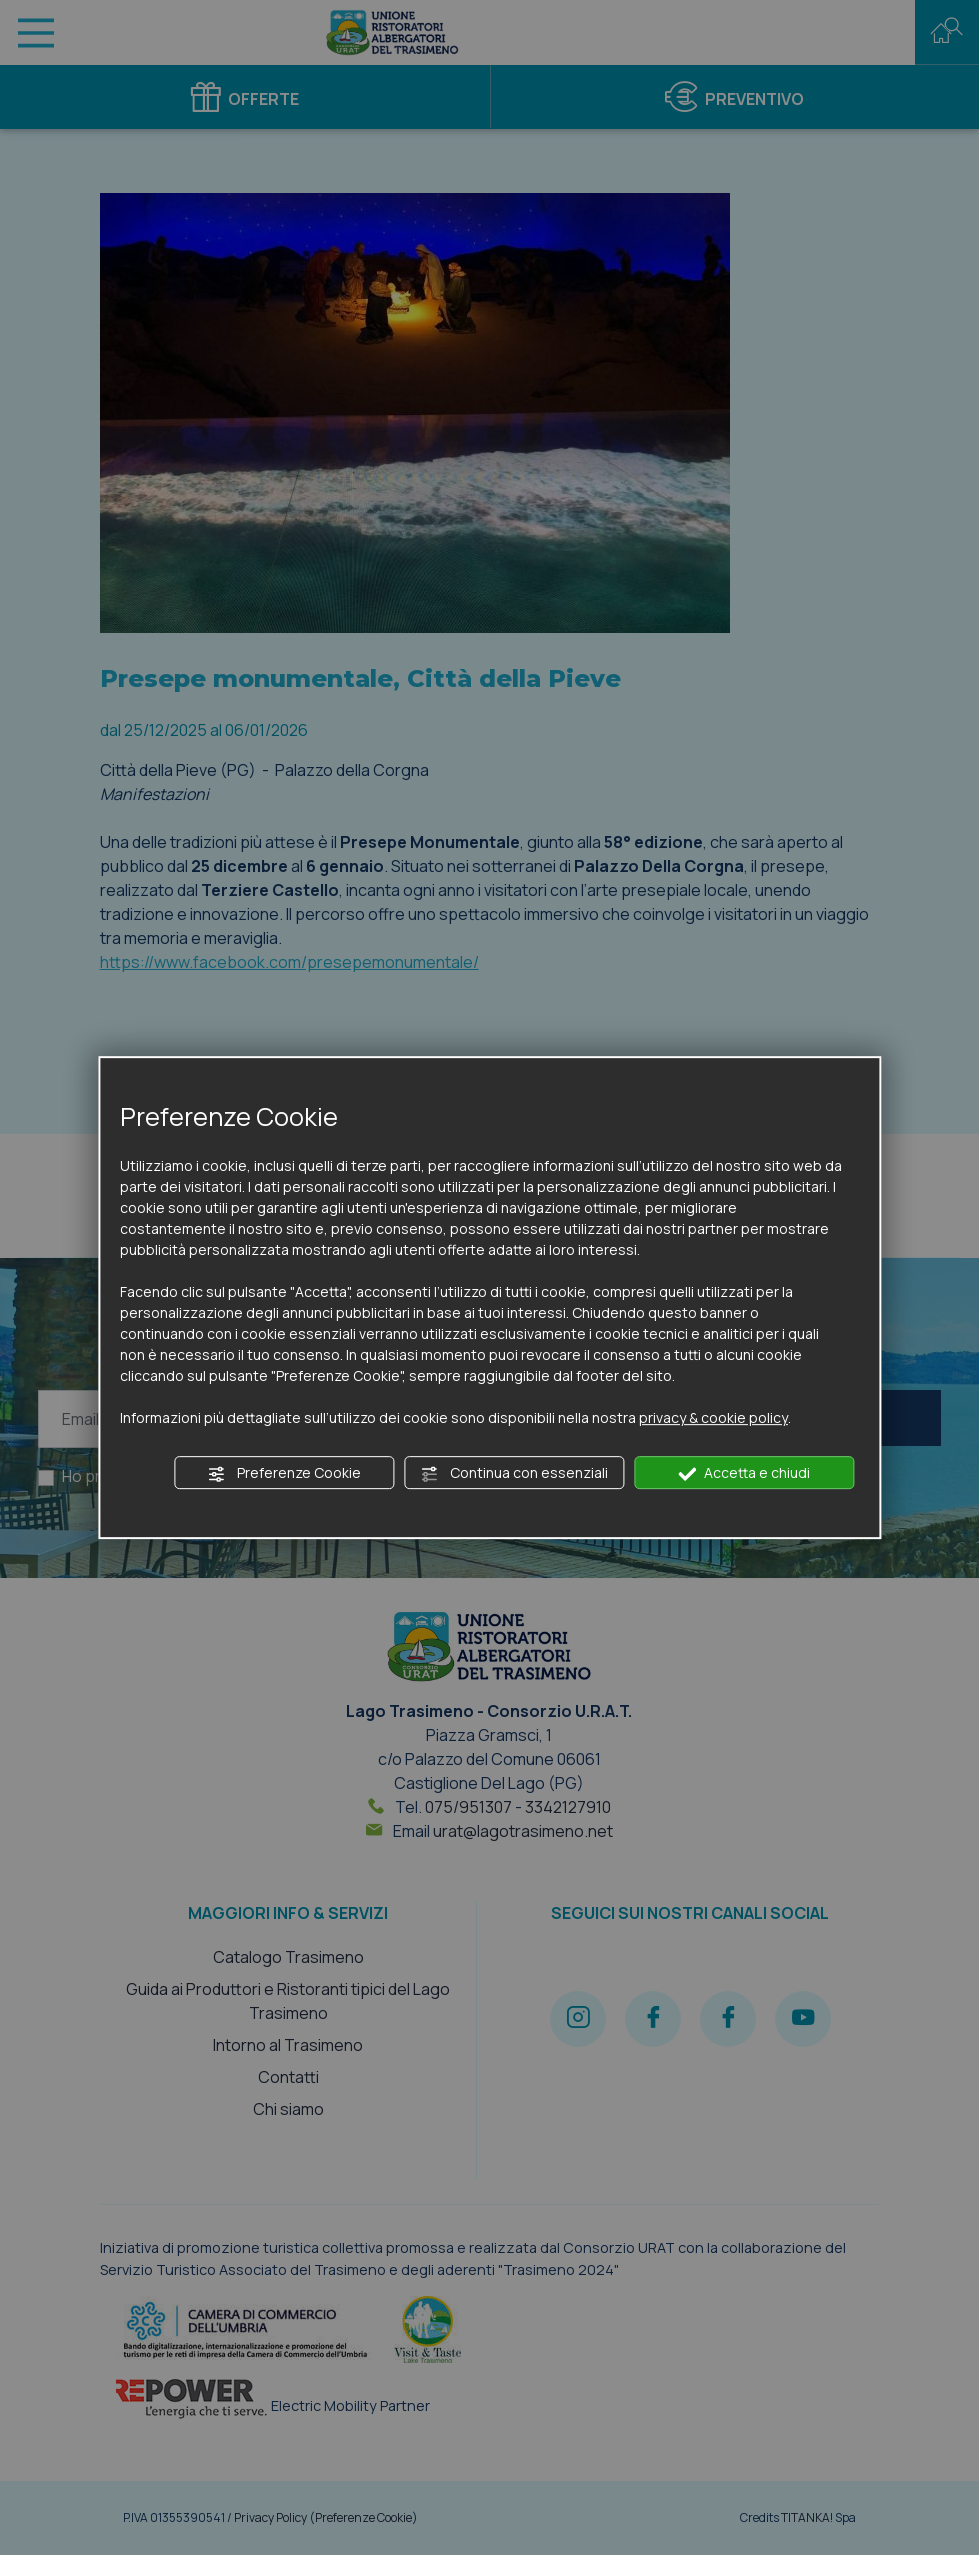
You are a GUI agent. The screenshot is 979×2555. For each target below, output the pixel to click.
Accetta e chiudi (744, 1473)
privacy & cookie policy (713, 1417)
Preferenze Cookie (284, 1473)
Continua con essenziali (514, 1473)
